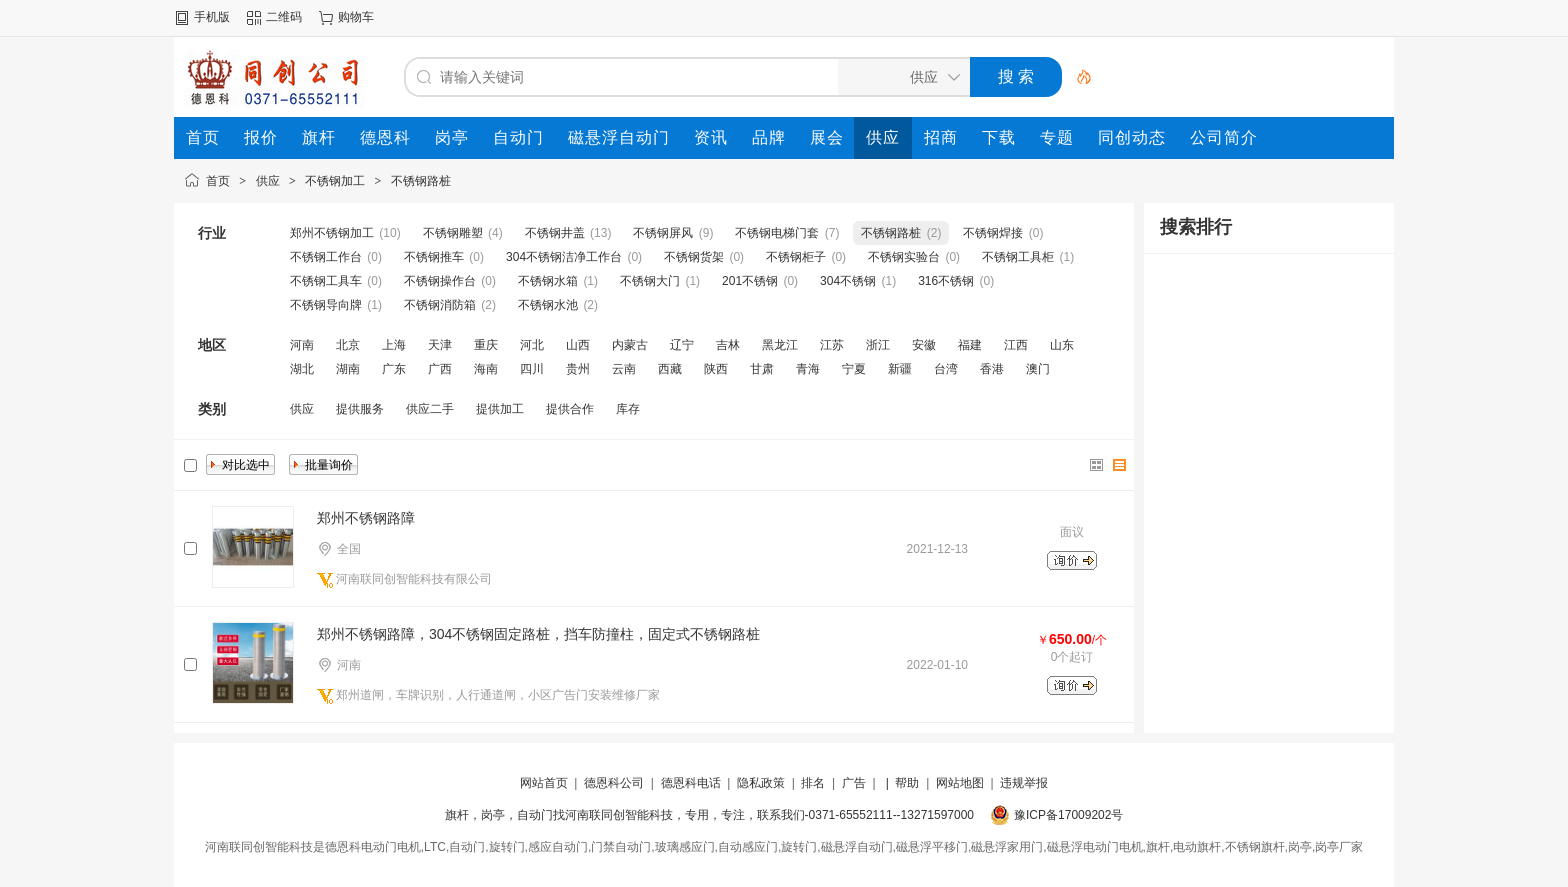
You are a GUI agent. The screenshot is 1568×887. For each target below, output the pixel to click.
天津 (440, 345)
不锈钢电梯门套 (777, 233)
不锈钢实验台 (904, 257)
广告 (854, 783)
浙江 (878, 345)
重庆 (486, 345)
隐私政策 (761, 783)
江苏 (832, 345)
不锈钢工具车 (326, 281)
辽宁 (682, 345)
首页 (218, 181)
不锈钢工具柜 (1018, 257)
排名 (813, 783)
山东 (1062, 345)
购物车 (356, 17)
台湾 (946, 369)
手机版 (212, 17)
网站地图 (960, 783)
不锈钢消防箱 (440, 305)
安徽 (924, 345)
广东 (394, 369)
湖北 (302, 369)
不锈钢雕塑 (453, 233)
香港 (992, 369)
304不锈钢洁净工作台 (564, 257)
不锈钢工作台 (326, 257)
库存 (628, 409)
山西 (578, 345)
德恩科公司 (614, 783)
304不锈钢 (848, 281)
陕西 (716, 369)
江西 (1016, 345)
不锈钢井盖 (555, 233)
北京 (348, 345)
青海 (808, 369)
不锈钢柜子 (796, 257)
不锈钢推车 (434, 257)
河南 (302, 345)
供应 (268, 181)
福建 (970, 345)
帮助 (907, 783)
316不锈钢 (946, 281)
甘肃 (762, 369)
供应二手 (430, 409)
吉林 (728, 345)
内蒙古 (630, 345)
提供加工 (500, 409)
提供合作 (570, 409)
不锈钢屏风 (663, 233)
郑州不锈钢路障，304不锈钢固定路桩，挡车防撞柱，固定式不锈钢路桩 (538, 634)
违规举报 (1024, 783)
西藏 (670, 369)
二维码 (284, 17)
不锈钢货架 (694, 257)
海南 (486, 369)
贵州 (578, 369)
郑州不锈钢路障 (366, 518)
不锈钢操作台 (440, 281)
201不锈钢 (750, 281)
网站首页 (544, 783)
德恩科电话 (691, 783)
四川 (532, 369)
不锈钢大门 (650, 281)
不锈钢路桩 (421, 181)
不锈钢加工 (335, 181)
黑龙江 (780, 345)
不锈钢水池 (548, 305)
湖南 (348, 369)
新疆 (900, 369)
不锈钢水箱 (548, 281)
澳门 (1038, 369)
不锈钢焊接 (993, 233)
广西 (440, 369)
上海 (394, 345)
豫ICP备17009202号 (1068, 815)
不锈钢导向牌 (326, 305)
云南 (624, 369)
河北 (532, 345)
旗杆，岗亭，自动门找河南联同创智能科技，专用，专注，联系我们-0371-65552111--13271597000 (709, 815)
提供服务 (360, 409)
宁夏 (854, 369)
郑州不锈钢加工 (332, 233)
